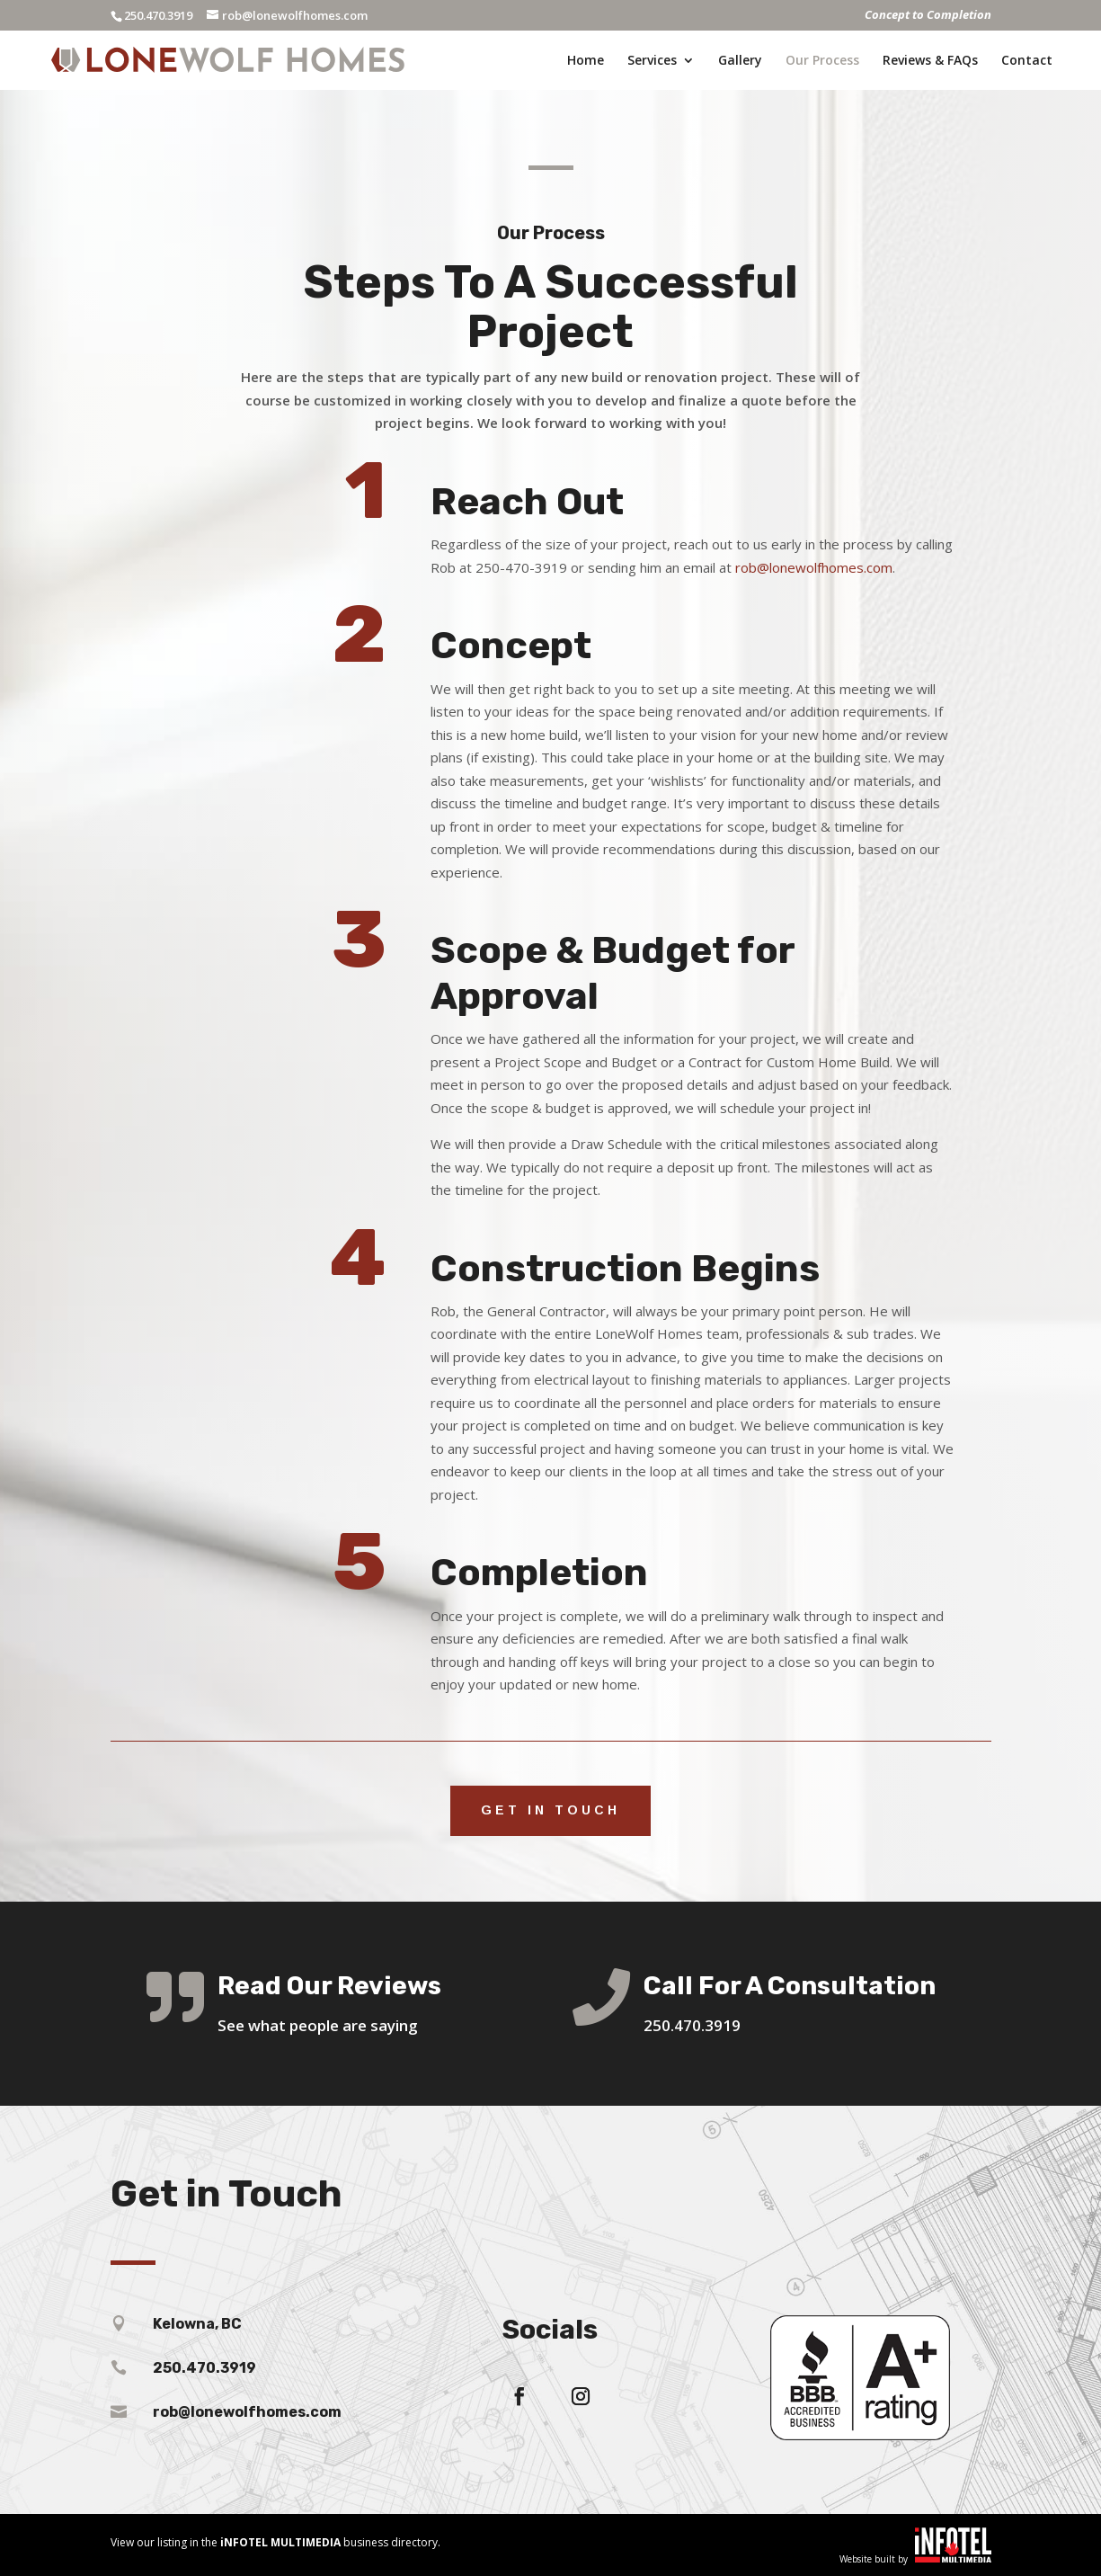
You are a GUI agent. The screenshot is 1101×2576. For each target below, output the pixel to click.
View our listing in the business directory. (275, 2542)
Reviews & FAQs (930, 61)
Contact (1026, 61)
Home (585, 61)
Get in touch (550, 1810)
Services (652, 61)
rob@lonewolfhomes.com (813, 567)
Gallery (740, 61)
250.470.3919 (158, 15)
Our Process (822, 61)
